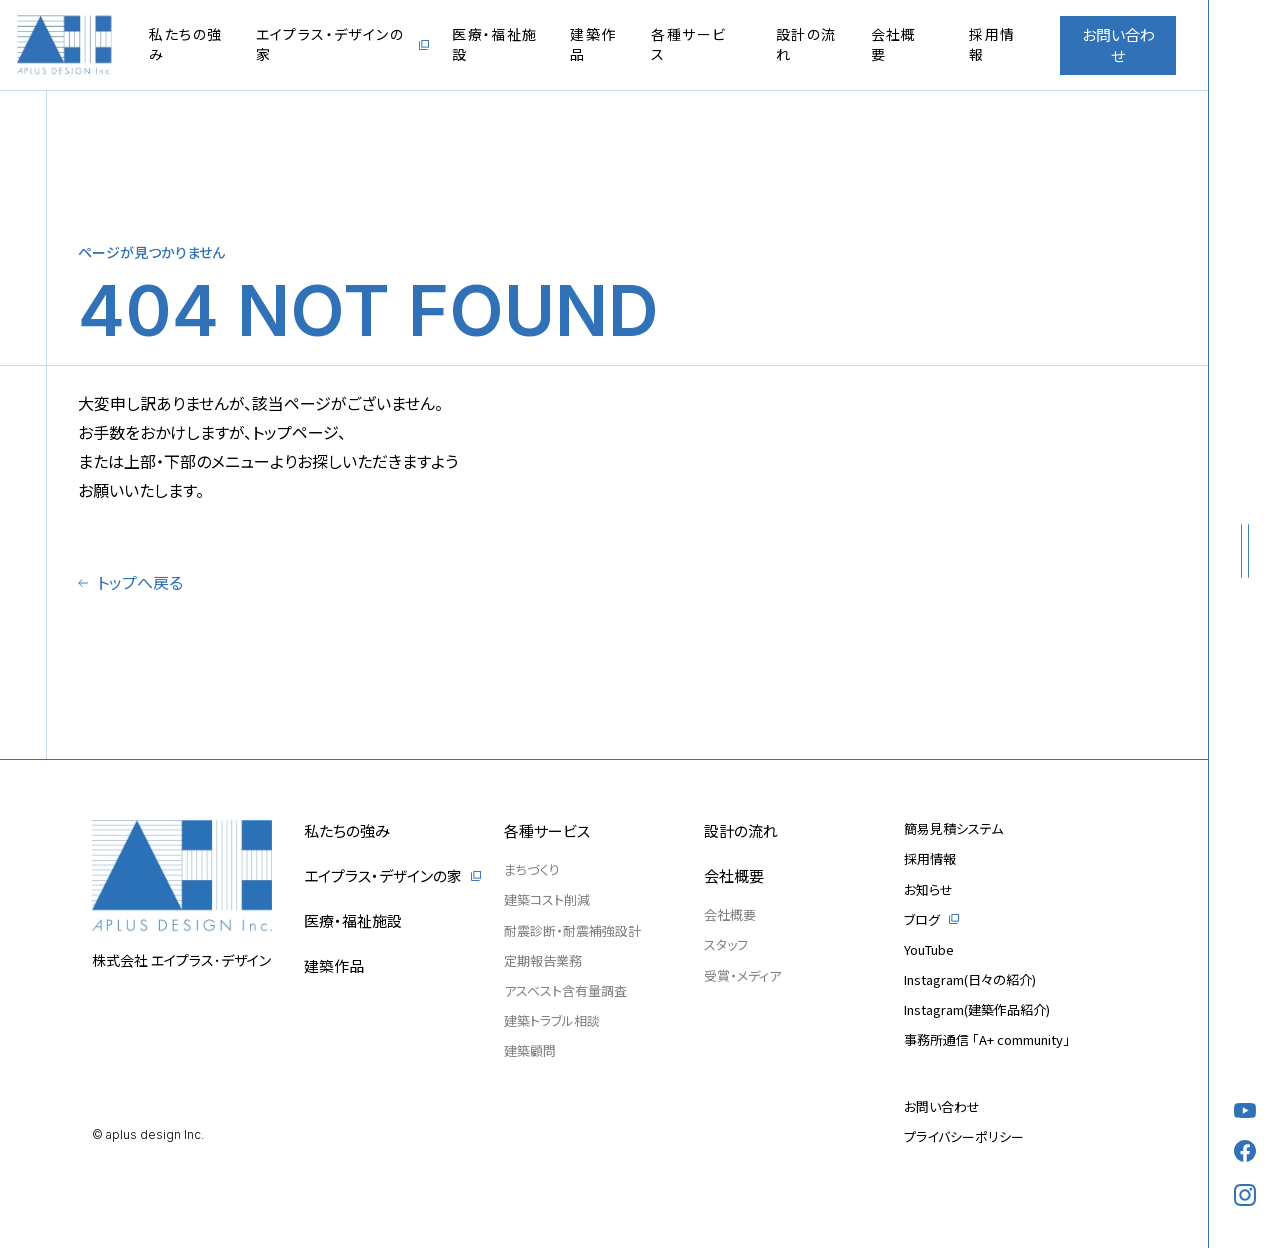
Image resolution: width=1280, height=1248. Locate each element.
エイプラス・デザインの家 (330, 44)
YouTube (929, 949)
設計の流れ (806, 44)
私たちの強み (185, 44)
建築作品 (593, 44)
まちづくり (532, 869)
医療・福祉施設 (494, 44)
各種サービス (688, 44)
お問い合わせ (1118, 45)
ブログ (922, 919)
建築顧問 (530, 1050)
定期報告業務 (543, 960)
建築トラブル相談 (552, 1020)
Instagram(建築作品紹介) (977, 1009)
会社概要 (894, 44)
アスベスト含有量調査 (565, 990)
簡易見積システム (953, 828)
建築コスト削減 (547, 899)
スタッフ (726, 944)
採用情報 (992, 44)
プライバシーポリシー (964, 1136)
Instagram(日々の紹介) (970, 979)
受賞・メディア (742, 975)
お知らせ (928, 889)
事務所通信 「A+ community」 (987, 1039)
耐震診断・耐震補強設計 (572, 930)
